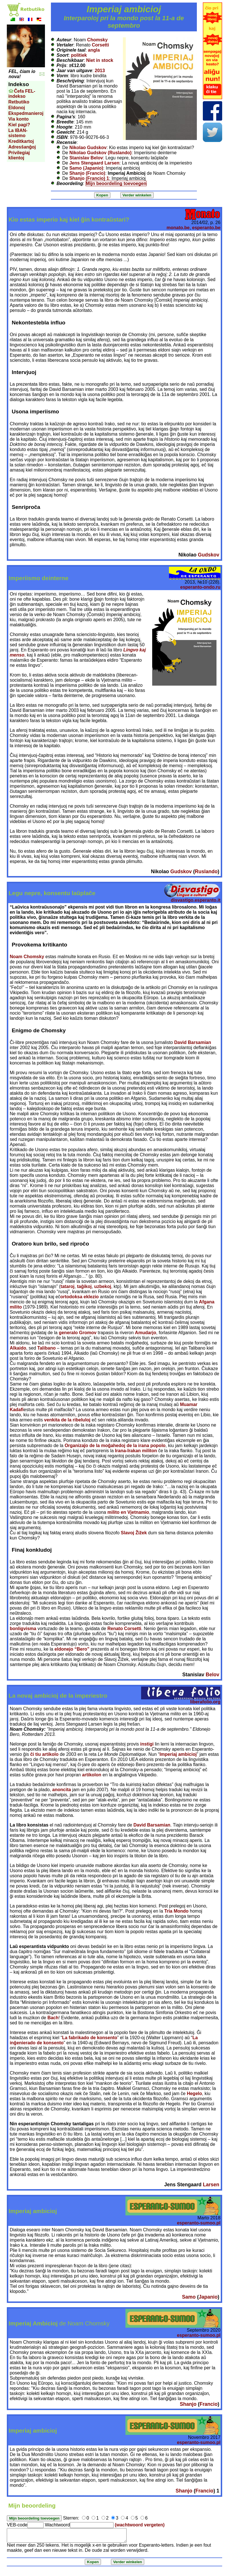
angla (94, 50)
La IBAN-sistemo (18, 133)
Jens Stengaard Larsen (94, 163)
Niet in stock (99, 60)
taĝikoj (84, 1286)
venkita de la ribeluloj (67, 1419)
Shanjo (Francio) (87, 173)
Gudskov (208, 555)
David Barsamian (192, 1042)
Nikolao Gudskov (88, 147)
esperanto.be (206, 227)
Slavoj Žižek (134, 1532)
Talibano (46, 1348)
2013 (100, 70)
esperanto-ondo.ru (200, 587)
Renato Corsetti (124, 1628)
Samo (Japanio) (86, 168)
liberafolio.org (205, 1701)
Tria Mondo (176, 1911)
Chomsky (97, 39)
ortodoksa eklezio (79, 1296)
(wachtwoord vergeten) (139, 2524)
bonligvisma (23, 1628)
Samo (189, 2297)
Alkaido (18, 1348)
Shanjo (188, 2404)
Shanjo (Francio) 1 (89, 178)
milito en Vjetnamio (128, 1512)
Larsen (211, 2184)
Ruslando (206, 871)
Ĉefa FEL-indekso (21, 94)
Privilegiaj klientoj (19, 155)
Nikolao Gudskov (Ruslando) (100, 152)
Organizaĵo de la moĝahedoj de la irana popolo (115, 1445)
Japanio (208, 2297)
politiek (79, 55)
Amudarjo (145, 1332)
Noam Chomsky (27, 956)
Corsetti (100, 44)
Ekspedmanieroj (26, 113)
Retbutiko (18, 101)
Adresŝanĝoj (22, 147)
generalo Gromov (77, 1332)
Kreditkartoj (21, 141)
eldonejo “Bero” (72, 1649)
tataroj (68, 1286)
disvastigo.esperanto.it (195, 900)
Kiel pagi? (19, 124)
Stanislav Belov (86, 157)
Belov (212, 1674)
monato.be (177, 227)
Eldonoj (16, 107)
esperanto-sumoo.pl (198, 2223)
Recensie (67, 142)
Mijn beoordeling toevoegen (116, 183)
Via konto (18, 119)
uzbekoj (102, 1286)
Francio (208, 2404)
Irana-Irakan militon (136, 1450)
